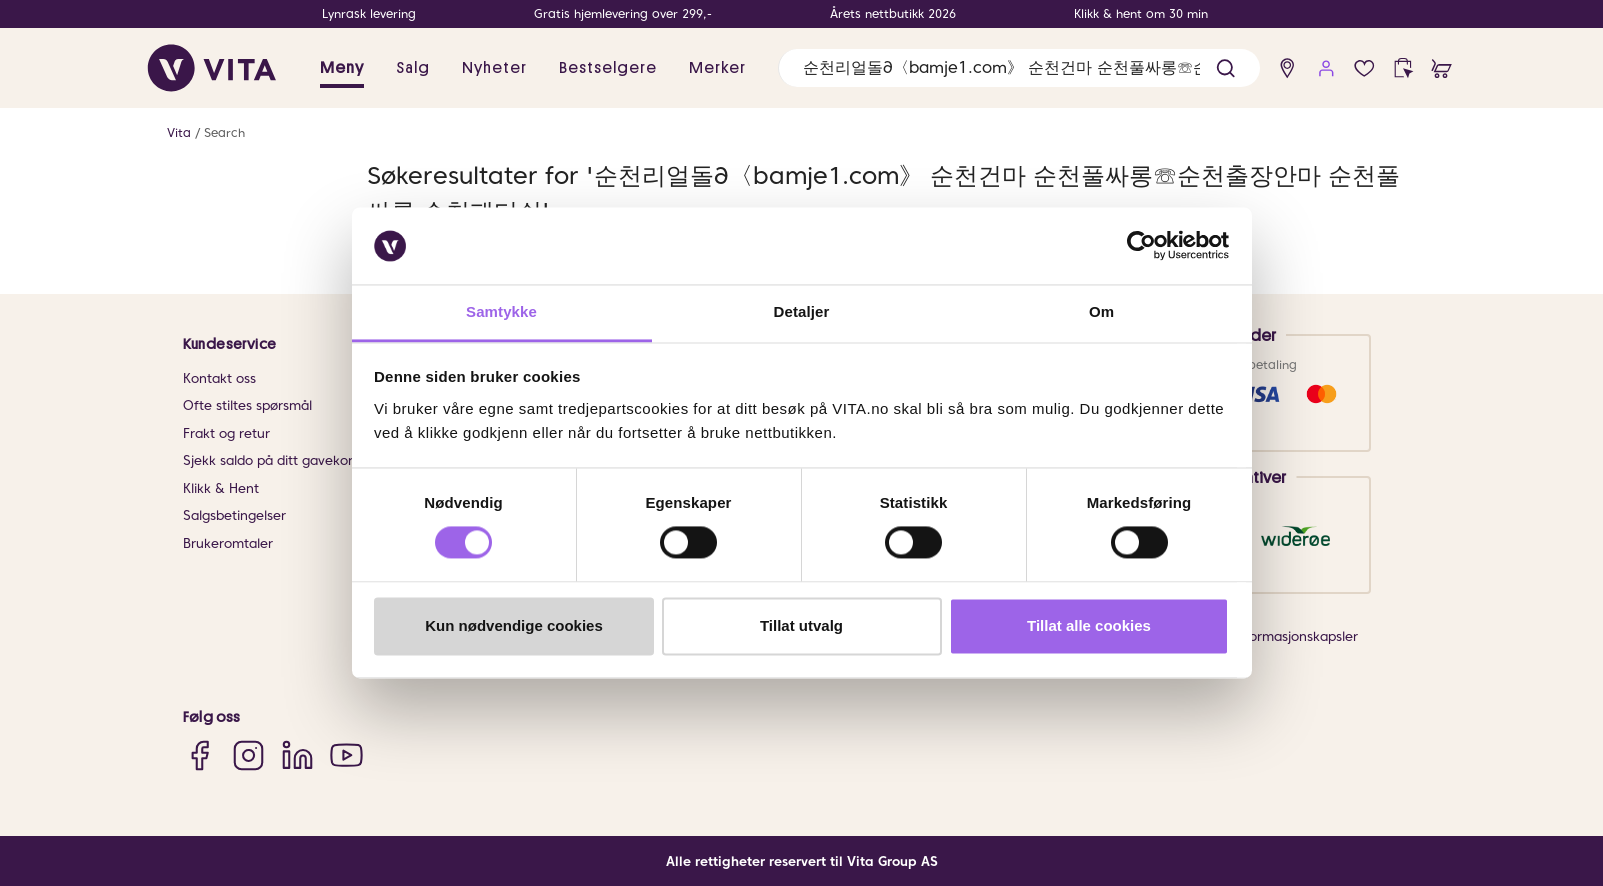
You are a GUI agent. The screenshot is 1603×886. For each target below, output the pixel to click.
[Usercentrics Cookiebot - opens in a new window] (1141, 246)
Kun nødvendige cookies (514, 625)
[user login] (1326, 68)
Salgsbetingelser (234, 515)
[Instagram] (248, 755)
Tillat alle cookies (1089, 625)
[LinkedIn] (297, 755)
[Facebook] (199, 755)
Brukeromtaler (228, 543)
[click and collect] (1403, 68)
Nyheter (494, 68)
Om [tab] (1101, 311)
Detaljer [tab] (802, 311)
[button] (1225, 68)
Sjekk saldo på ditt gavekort (270, 460)
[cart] (1441, 68)
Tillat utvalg (801, 625)
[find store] (1287, 68)
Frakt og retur (226, 433)
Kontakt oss (219, 378)
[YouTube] (346, 755)
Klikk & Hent (221, 488)
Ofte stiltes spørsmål (247, 405)
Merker (717, 68)
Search (224, 132)
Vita (179, 132)
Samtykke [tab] (501, 311)
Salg (413, 68)
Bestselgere (608, 68)
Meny (342, 68)
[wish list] (1364, 68)
